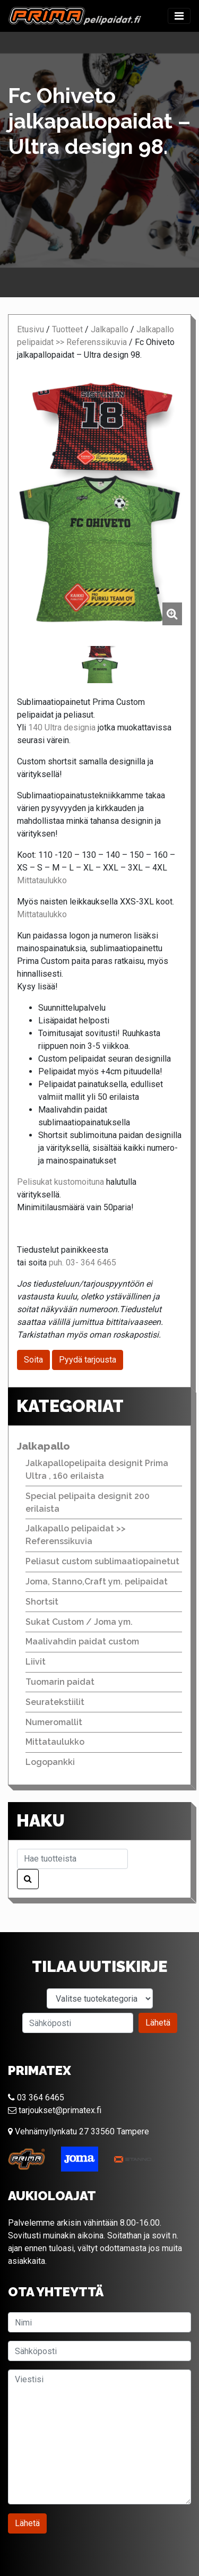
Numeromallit (53, 1722)
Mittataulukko (42, 880)
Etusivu (30, 329)
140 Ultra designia (62, 727)
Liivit (35, 1662)
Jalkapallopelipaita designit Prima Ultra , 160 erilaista (96, 1469)
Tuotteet (67, 329)
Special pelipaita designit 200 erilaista (87, 1502)
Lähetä (157, 2023)
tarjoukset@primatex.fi (54, 2110)
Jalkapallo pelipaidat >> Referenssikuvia (75, 1534)
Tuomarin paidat (59, 1682)
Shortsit (41, 1602)
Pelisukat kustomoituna (60, 1182)
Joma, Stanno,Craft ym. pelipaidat (96, 1581)
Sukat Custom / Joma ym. (79, 1622)
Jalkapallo (109, 329)
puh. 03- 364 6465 (82, 1262)
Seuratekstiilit (54, 1702)
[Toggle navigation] (179, 16)
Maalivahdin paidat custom (82, 1641)
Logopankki (50, 1762)
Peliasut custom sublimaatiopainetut (102, 1561)
